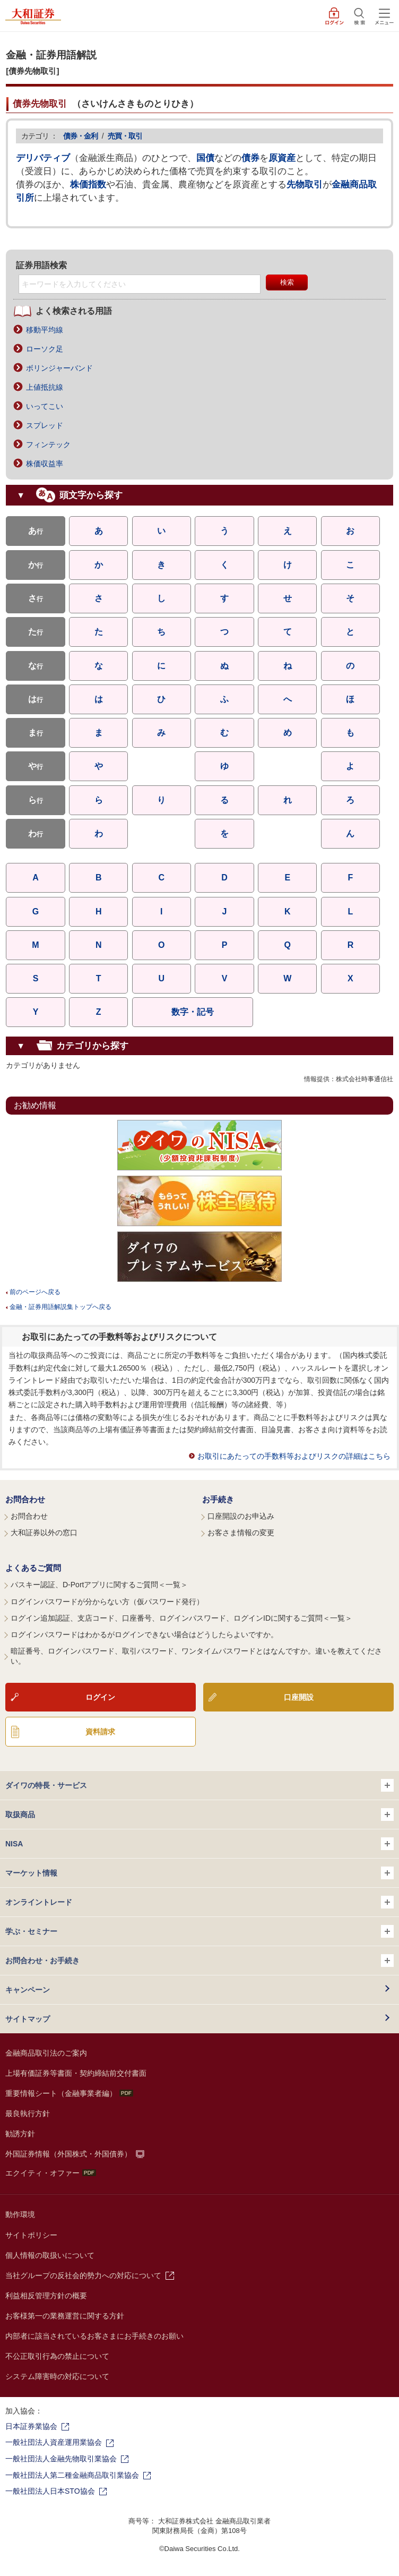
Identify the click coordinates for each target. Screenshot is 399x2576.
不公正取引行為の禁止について (57, 2356)
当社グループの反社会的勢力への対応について (83, 2275)
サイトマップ (27, 2019)
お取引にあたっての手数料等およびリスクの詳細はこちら (294, 1456)
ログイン (100, 1697)
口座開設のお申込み (240, 1516)
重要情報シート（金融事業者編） (69, 2093)
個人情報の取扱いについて (49, 2255)
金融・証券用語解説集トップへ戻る (60, 1307)
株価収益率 (44, 463)
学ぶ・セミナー (199, 1931)
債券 (250, 158)
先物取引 (305, 184)
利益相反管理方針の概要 (46, 2295)
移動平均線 (44, 330)
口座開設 (299, 1697)
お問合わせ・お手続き (199, 1960)
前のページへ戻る (35, 1292)
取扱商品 (199, 1814)
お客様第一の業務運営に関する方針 (64, 2316)
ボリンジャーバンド (59, 368)
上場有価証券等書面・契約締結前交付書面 (75, 2073)
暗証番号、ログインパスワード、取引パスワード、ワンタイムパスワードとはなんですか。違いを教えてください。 (196, 1656)
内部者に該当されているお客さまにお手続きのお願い (94, 2336)
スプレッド (44, 425)
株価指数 (88, 184)
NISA (199, 1843)
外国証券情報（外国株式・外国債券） (68, 2154)
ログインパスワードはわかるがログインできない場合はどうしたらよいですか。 (144, 1634)
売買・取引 (125, 136)
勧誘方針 (20, 2133)
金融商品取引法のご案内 (46, 2053)
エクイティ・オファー (50, 2173)
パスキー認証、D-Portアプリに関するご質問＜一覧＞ (99, 1584)
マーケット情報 (199, 1873)
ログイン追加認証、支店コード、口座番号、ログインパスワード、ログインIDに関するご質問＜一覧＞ (181, 1618)
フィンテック (48, 444)
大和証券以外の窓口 (44, 1532)
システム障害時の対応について (57, 2376)
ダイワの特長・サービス (199, 1785)
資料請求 (100, 1731)
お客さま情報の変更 (240, 1532)
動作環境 (20, 2214)
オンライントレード (199, 1902)
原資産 (282, 158)
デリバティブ (43, 158)
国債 (205, 158)
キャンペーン (27, 1990)
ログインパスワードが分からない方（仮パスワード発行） (107, 1601)
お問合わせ (25, 1499)
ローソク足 (44, 349)
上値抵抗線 (44, 387)
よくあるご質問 (33, 1567)
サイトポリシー (31, 2235)
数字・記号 (192, 1011)
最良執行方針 (27, 2113)
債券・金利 (80, 136)
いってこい (44, 406)
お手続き (218, 1499)
